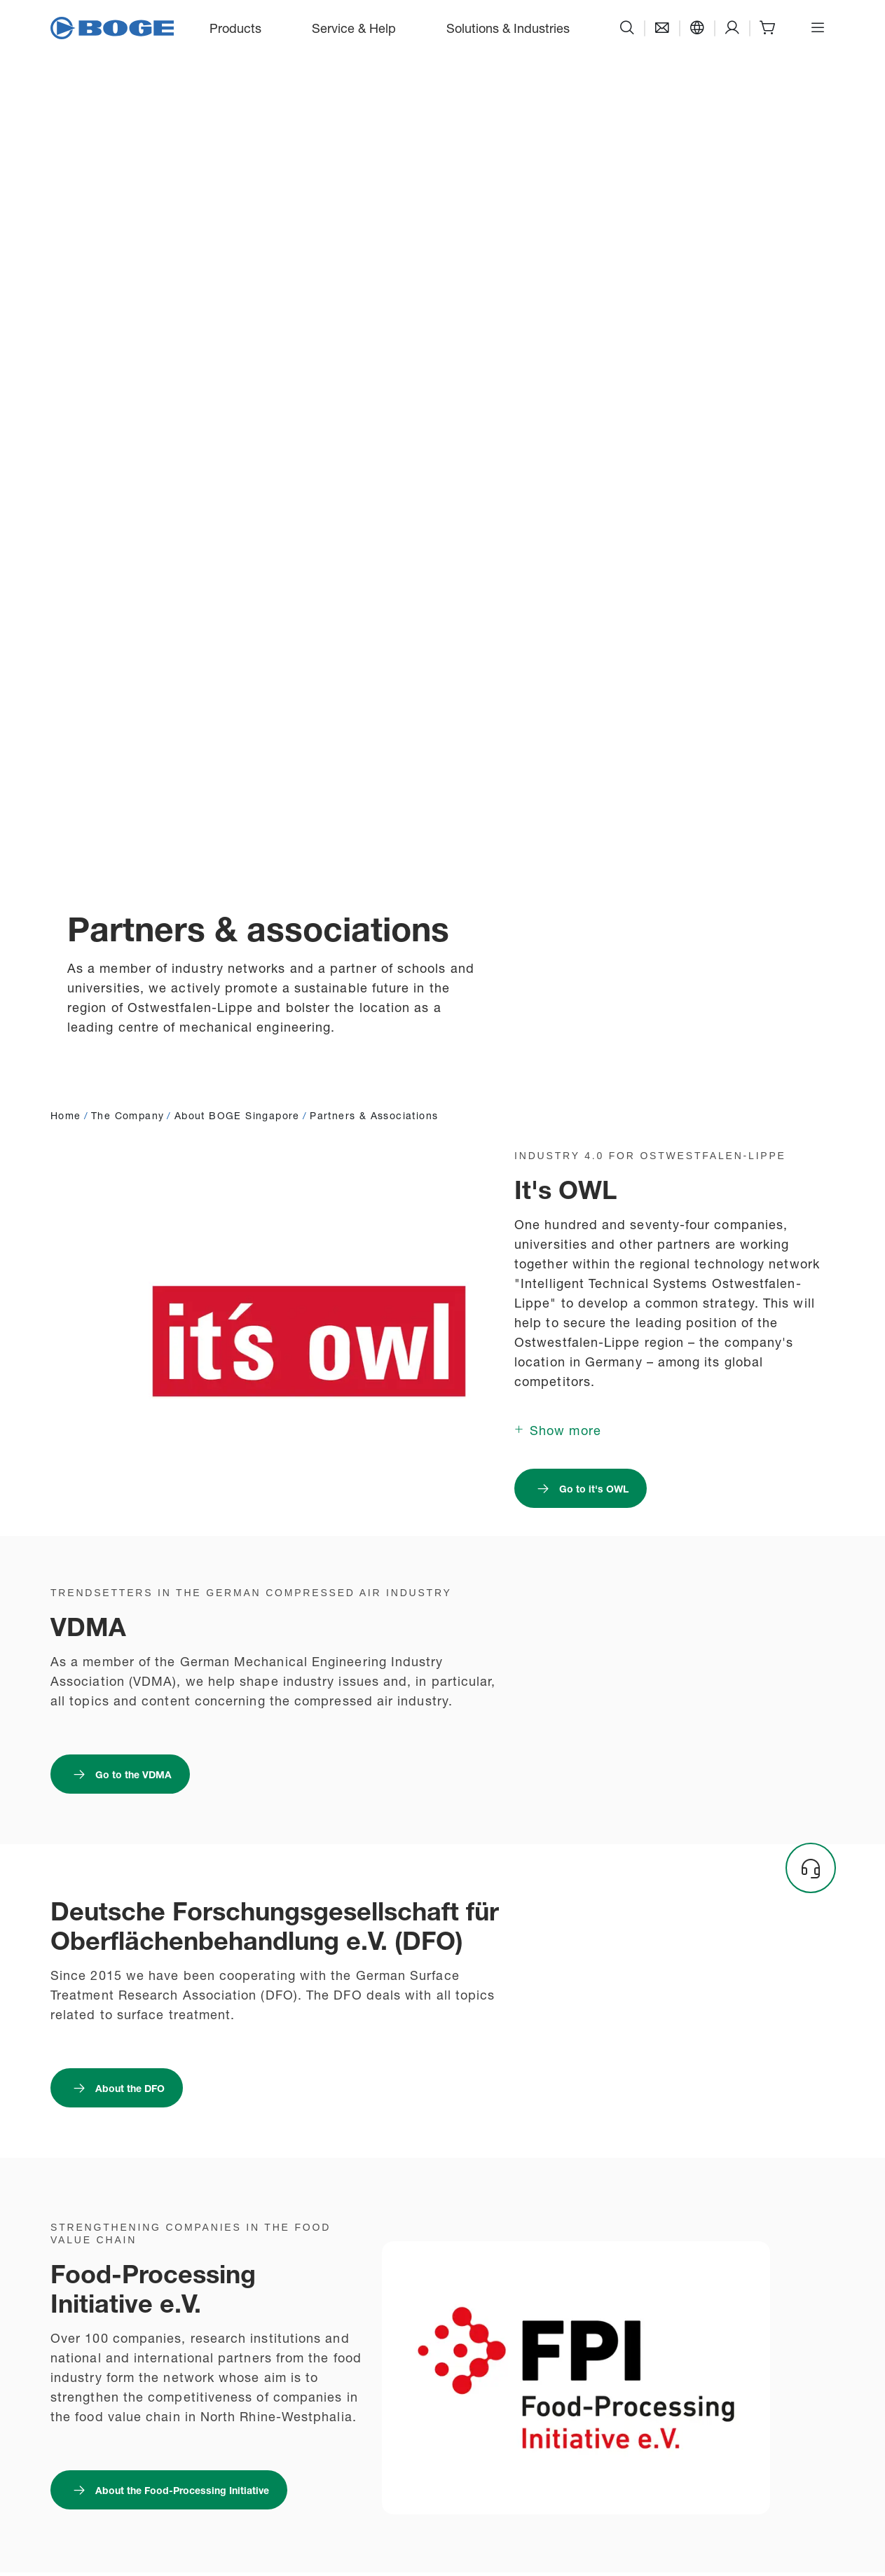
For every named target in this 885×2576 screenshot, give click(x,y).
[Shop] (767, 28)
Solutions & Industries (508, 27)
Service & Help (354, 27)
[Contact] (662, 28)
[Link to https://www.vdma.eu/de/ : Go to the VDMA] (120, 1774)
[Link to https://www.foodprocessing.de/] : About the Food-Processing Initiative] (168, 2489)
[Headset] (810, 1868)
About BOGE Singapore (237, 1114)
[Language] (697, 28)
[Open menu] (818, 28)
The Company (127, 1114)
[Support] (732, 28)
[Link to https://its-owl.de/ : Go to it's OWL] (580, 1488)
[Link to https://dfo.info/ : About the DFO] (116, 2087)
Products (235, 27)
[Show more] (557, 1429)
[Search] (627, 28)
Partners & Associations (374, 1114)
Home (65, 1114)
